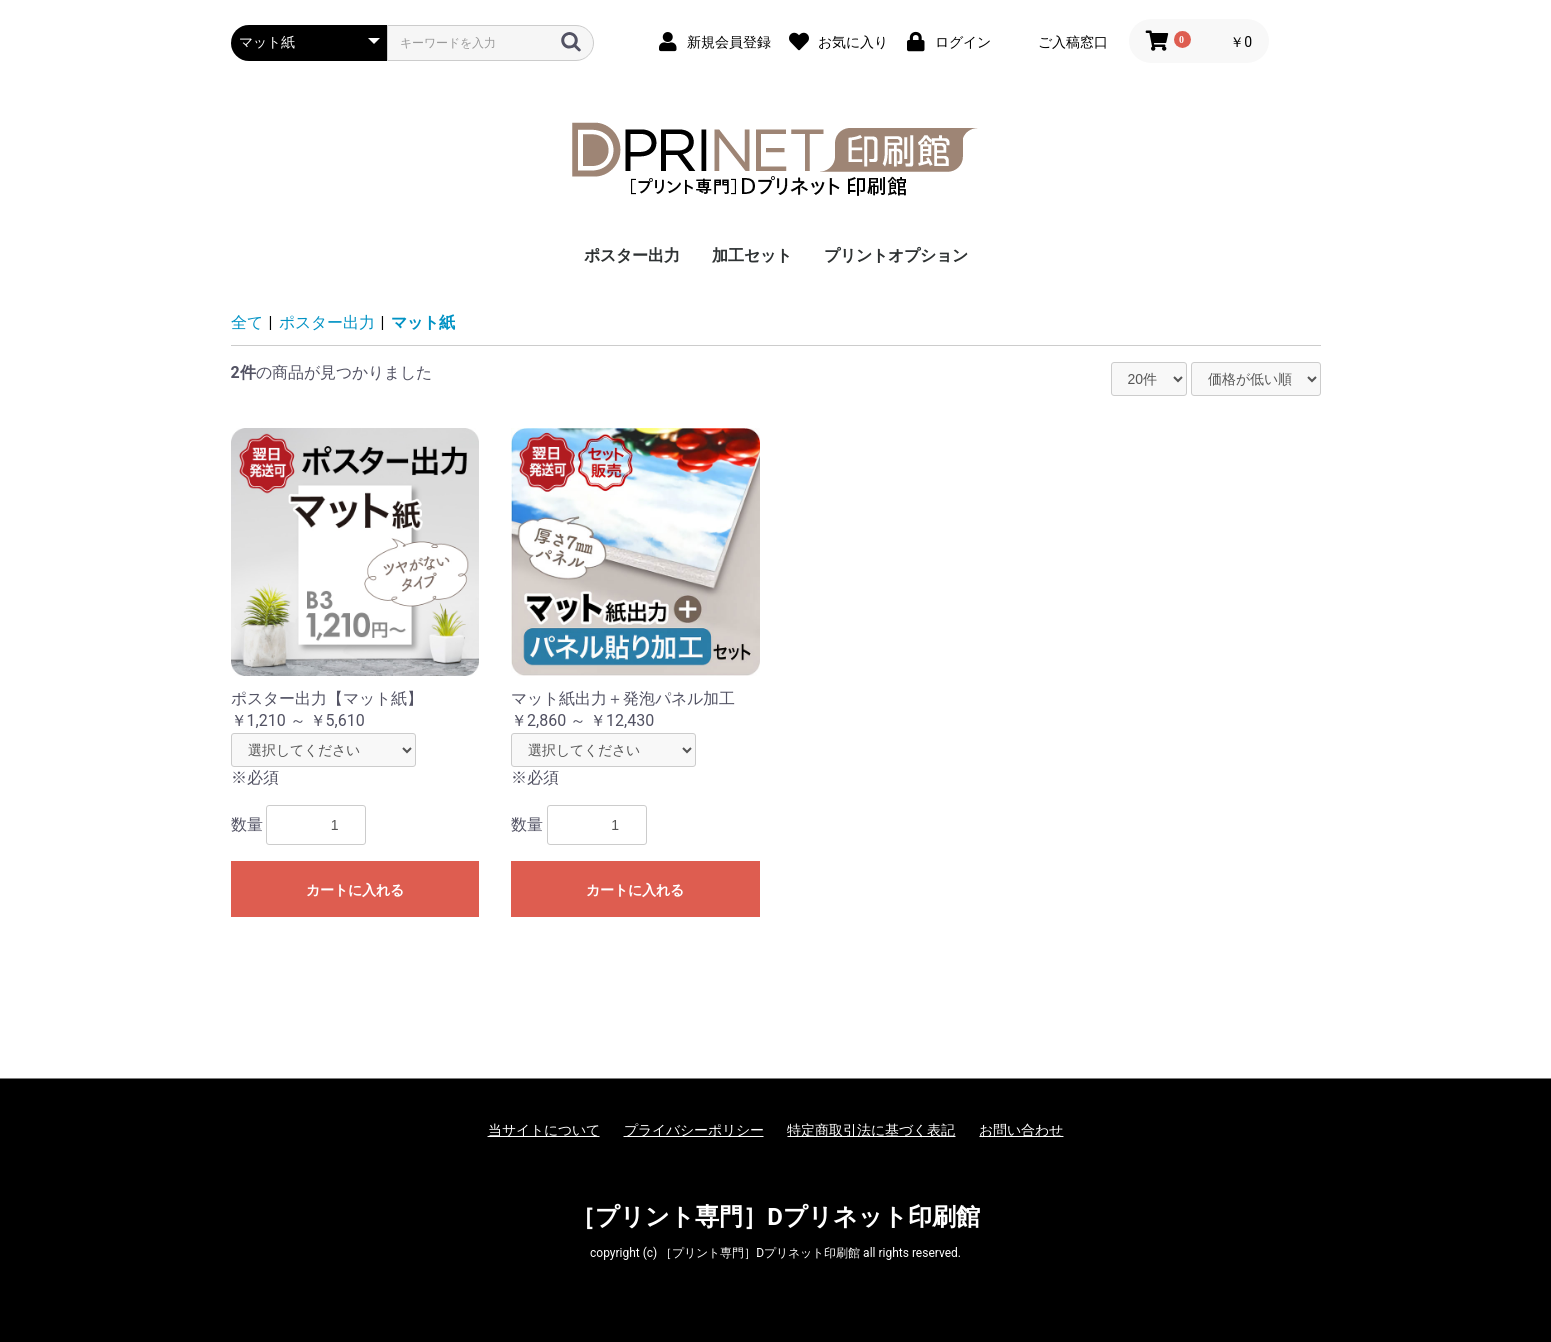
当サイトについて (544, 1130)
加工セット (752, 255)
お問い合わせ (1021, 1130)
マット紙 (423, 322)
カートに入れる (355, 890)
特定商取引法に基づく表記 (871, 1130)
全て (247, 322)
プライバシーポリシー (694, 1130)
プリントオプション (896, 255)
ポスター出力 (632, 255)
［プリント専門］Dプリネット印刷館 (775, 1217)
